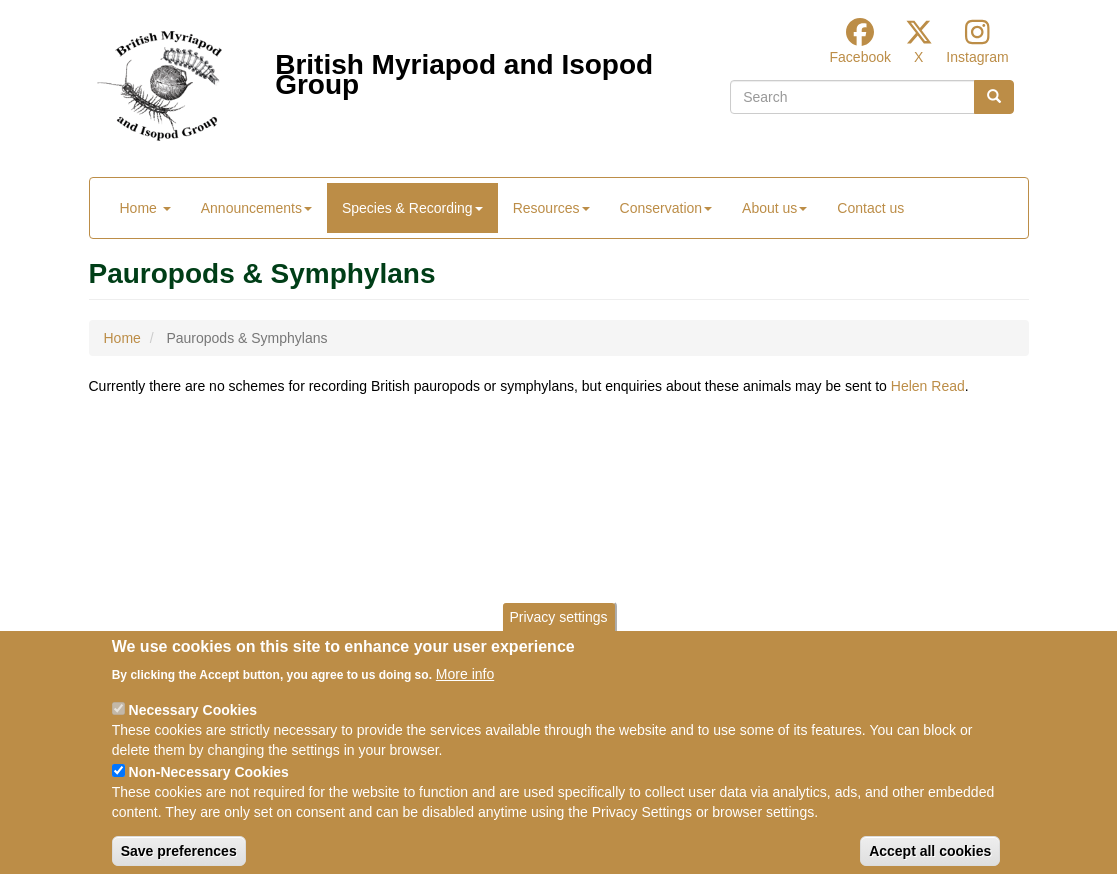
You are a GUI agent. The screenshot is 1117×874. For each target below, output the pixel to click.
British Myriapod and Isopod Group (464, 69)
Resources (551, 208)
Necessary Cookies (193, 726)
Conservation (666, 208)
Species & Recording (412, 208)
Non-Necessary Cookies (209, 788)
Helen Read (928, 386)
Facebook (860, 57)
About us (774, 208)
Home (145, 208)
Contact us (870, 208)
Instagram (977, 57)
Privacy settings (558, 634)
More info (465, 690)
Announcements (256, 208)
